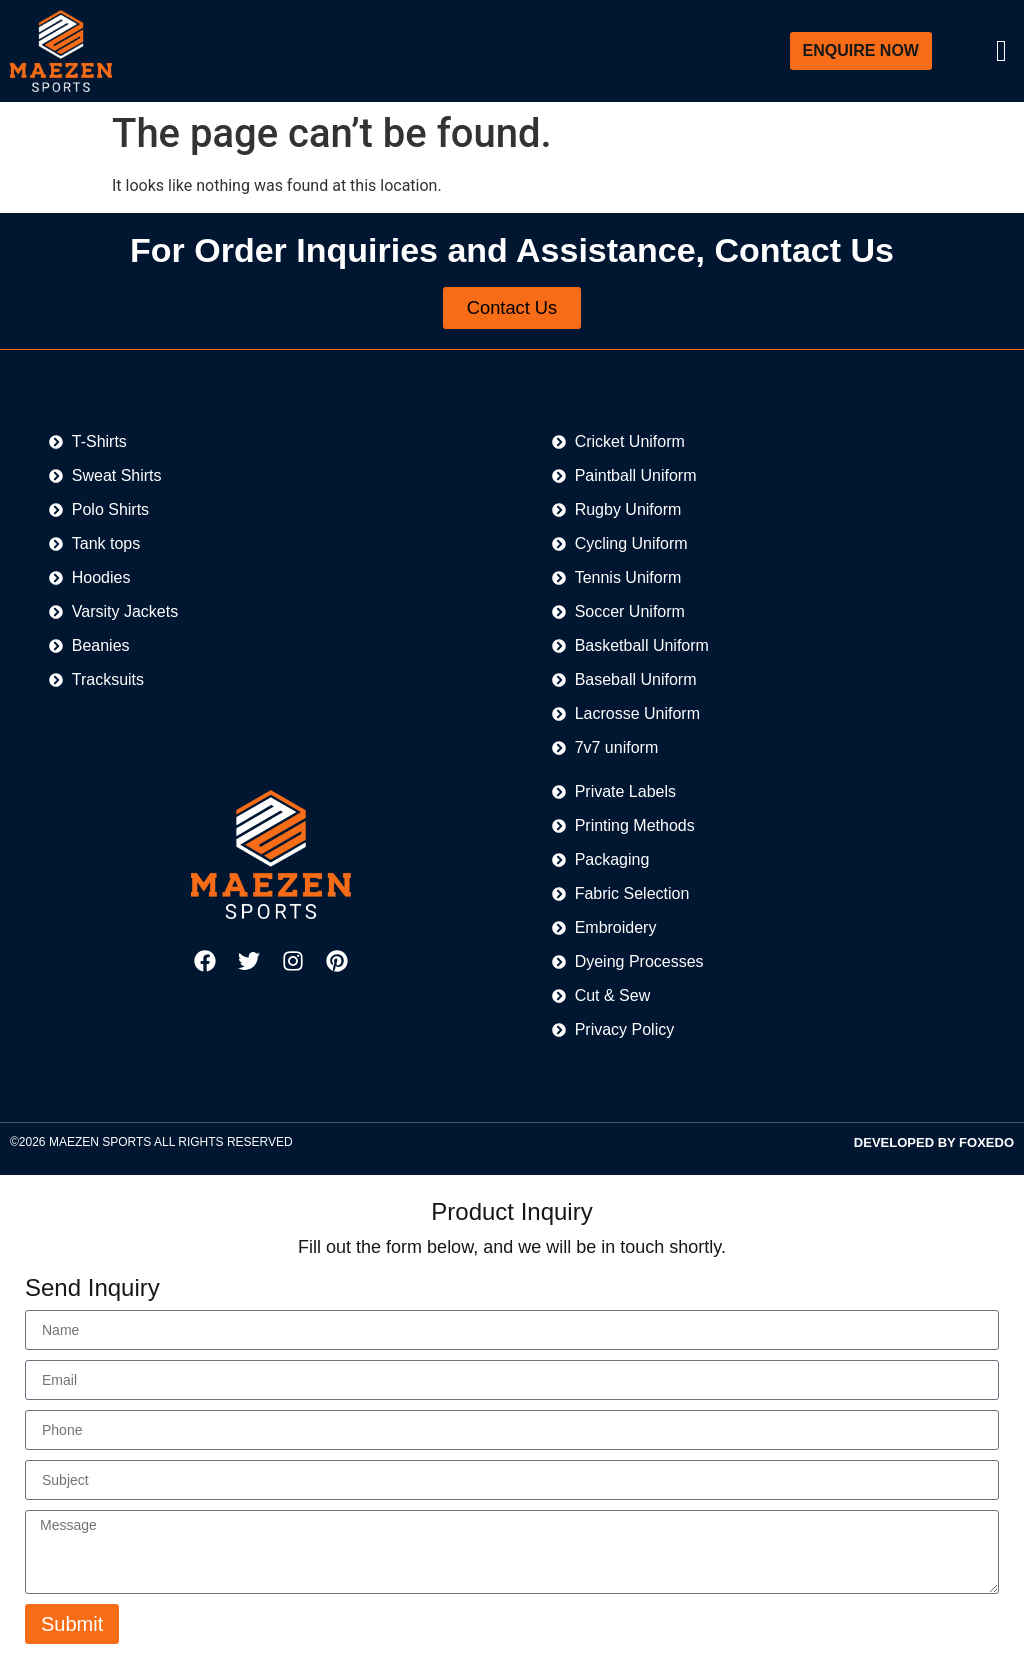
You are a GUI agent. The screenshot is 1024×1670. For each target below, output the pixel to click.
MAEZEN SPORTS (100, 1144)
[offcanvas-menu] (1001, 51)
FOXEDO (986, 1144)
